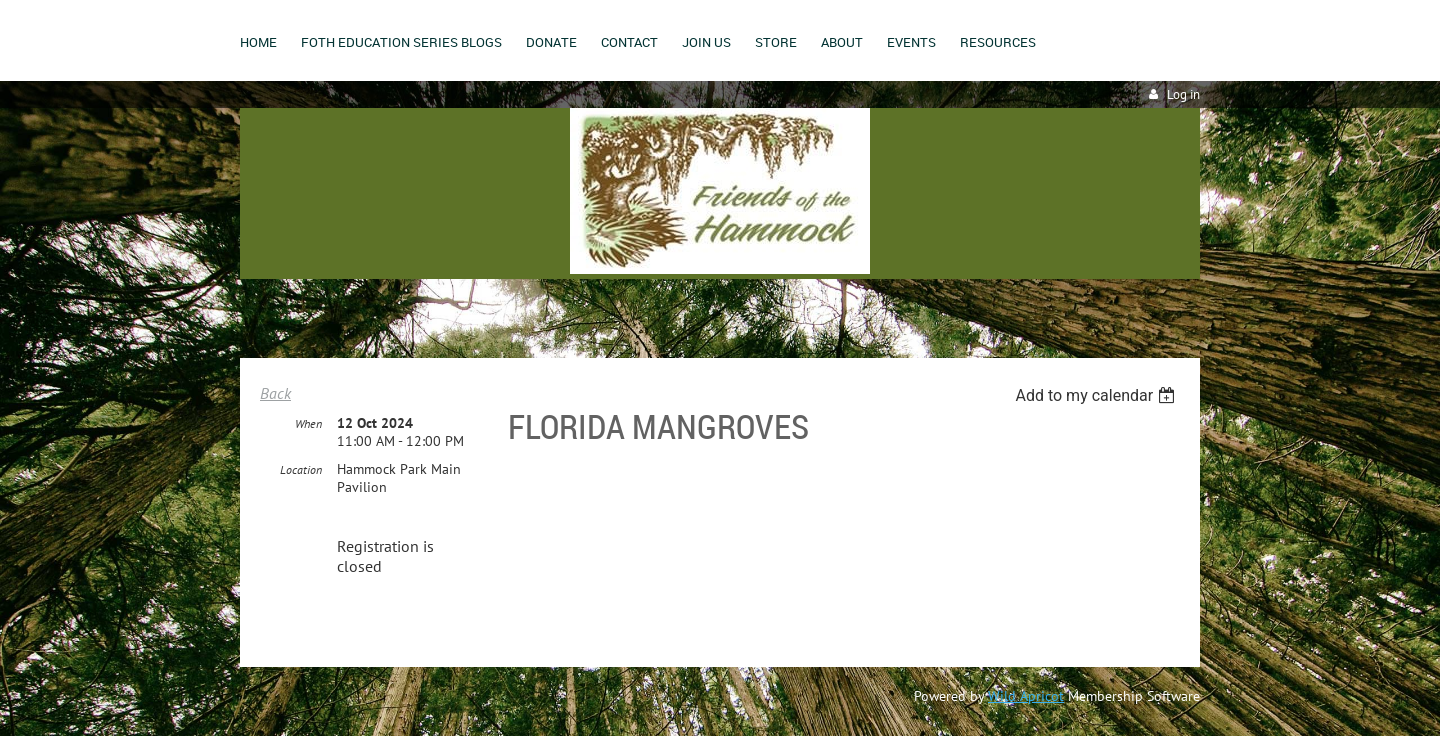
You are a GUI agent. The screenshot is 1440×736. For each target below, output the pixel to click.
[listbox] (1097, 395)
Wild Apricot (1026, 696)
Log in (1183, 94)
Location (301, 469)
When (308, 423)
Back (275, 393)
